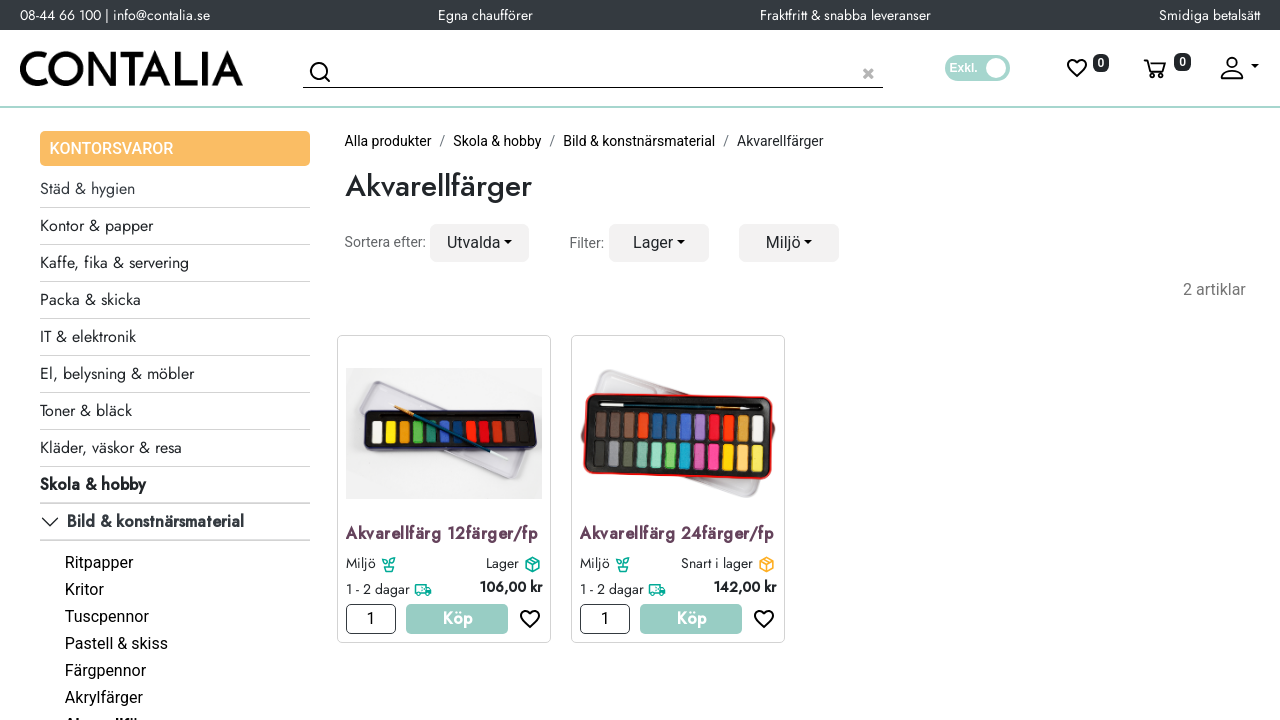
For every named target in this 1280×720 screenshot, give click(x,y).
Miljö (361, 563)
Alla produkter (388, 141)
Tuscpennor (107, 616)
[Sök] (323, 75)
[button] (480, 243)
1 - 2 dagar (378, 589)
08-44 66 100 (60, 15)
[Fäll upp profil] (1238, 68)
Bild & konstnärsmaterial (639, 141)
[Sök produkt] (593, 70)
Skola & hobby (497, 141)
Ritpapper (99, 562)
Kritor (84, 589)
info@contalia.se (161, 15)
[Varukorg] (1165, 68)
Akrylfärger (104, 697)
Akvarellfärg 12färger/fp (441, 534)
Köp (457, 618)
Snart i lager (717, 563)
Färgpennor (105, 670)
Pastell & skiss (116, 643)
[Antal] (371, 619)
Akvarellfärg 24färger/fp (676, 534)
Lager (502, 563)
